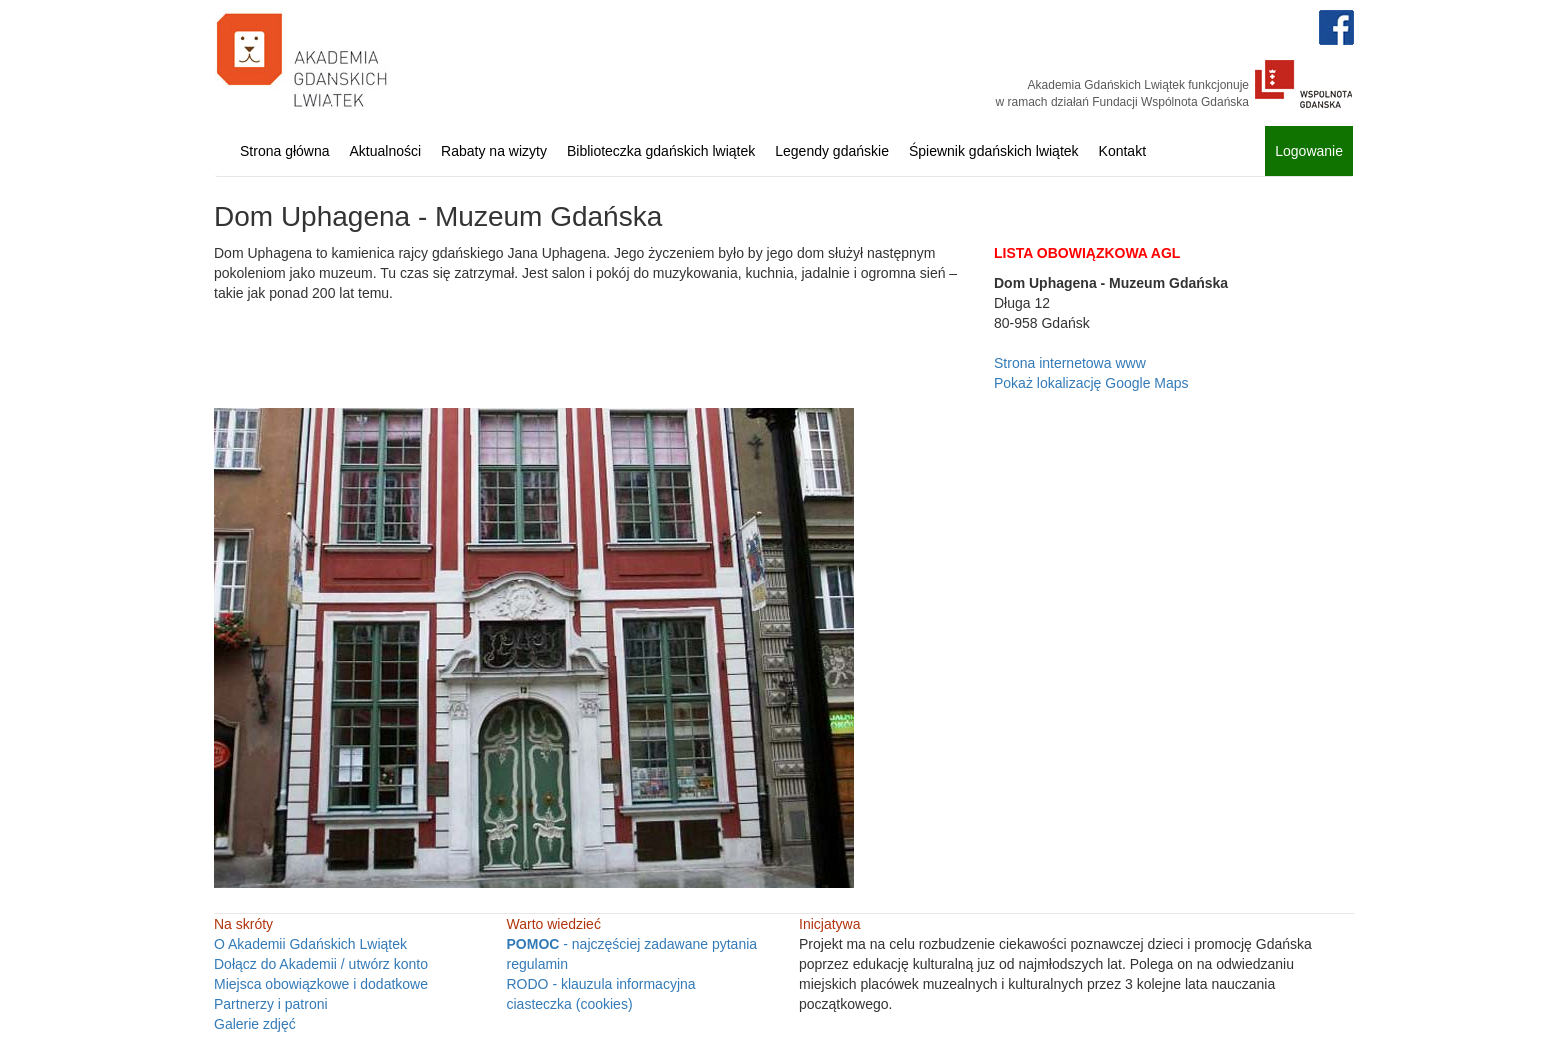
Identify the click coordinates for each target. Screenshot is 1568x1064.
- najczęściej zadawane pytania (632, 944)
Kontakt (1122, 151)
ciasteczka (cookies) (570, 1004)
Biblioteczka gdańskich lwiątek (661, 151)
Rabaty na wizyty (494, 151)
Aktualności (386, 151)
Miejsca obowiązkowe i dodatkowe (321, 984)
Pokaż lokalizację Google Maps (1091, 383)
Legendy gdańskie (832, 151)
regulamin (537, 964)
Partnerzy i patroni (271, 1004)
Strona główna (285, 151)
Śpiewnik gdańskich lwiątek (994, 151)
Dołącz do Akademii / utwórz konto (321, 964)
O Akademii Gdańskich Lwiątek (310, 944)
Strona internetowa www (1070, 363)
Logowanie (1309, 151)
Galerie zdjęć (255, 1024)
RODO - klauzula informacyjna (601, 984)
